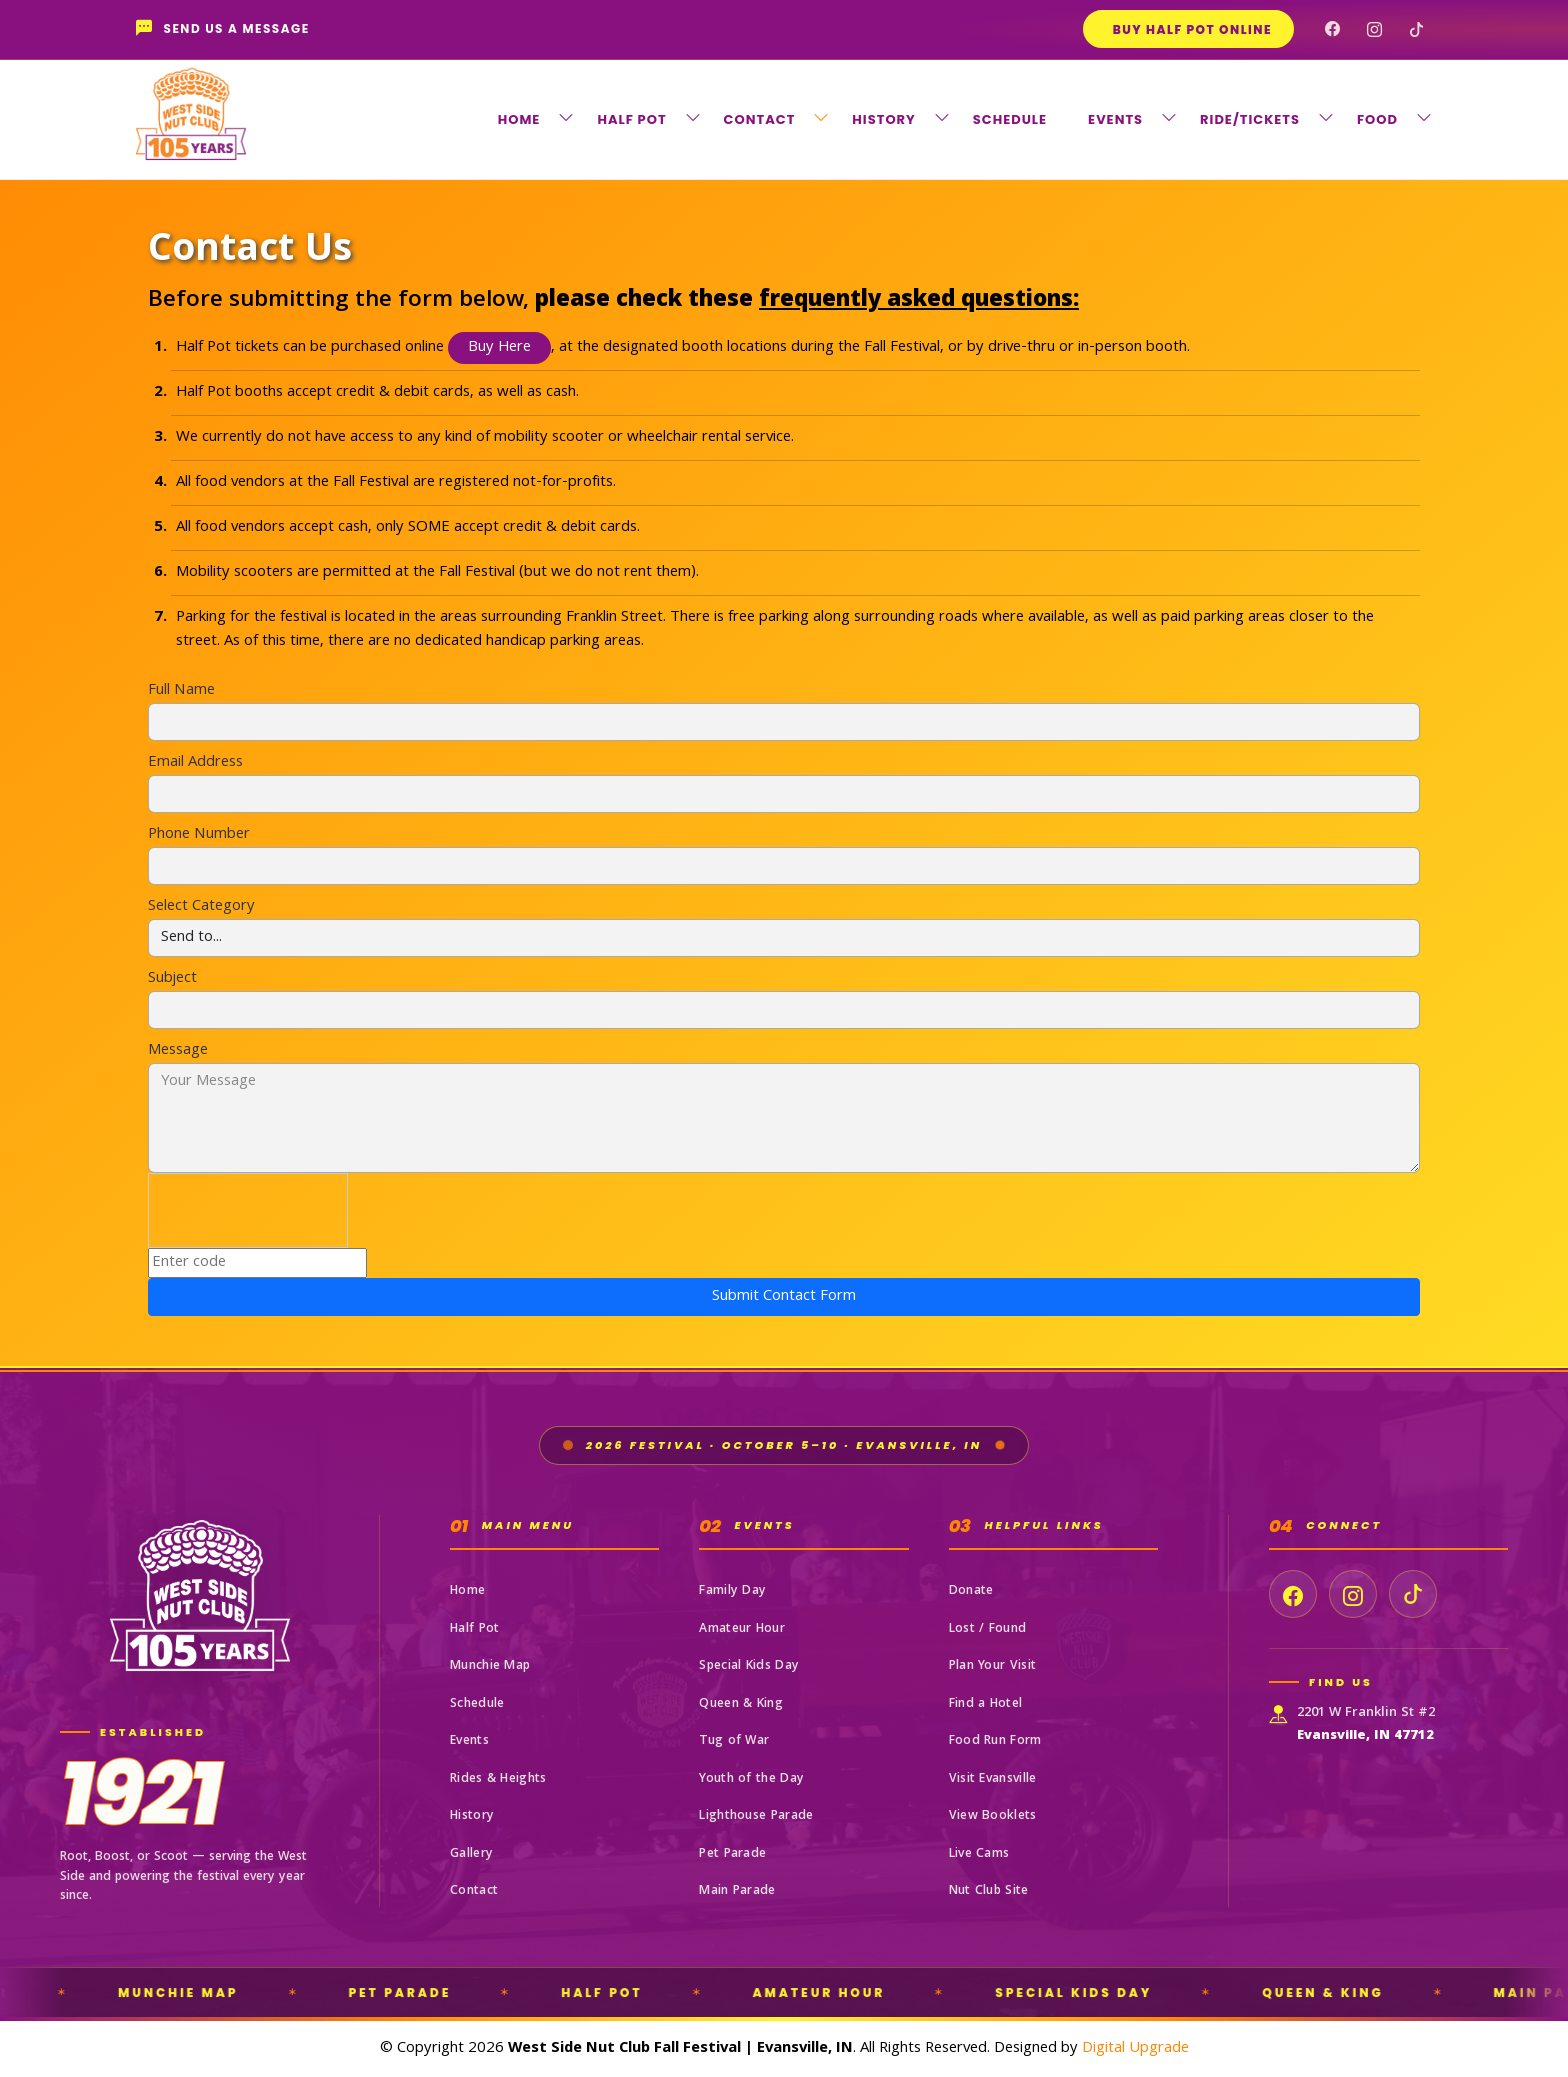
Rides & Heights (498, 1779)
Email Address (195, 763)
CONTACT (760, 119)
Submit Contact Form (784, 1297)
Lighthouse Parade (756, 1816)
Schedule (477, 1704)
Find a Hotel (986, 1704)
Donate (971, 1591)
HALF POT (631, 119)
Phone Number (199, 835)
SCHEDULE (1010, 119)
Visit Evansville (993, 1779)
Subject (172, 979)
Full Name (181, 691)
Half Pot (474, 1629)
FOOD (1377, 119)
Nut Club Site (989, 1891)
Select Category (201, 907)
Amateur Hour (742, 1629)
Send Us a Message (223, 29)
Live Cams (979, 1854)
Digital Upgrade (1135, 2049)
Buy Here (499, 348)
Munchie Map (490, 1666)
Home (467, 1591)
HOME (519, 119)
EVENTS (1115, 119)
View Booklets (993, 1816)
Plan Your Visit (993, 1666)
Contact (474, 1891)
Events (469, 1741)
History (472, 1816)
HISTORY (883, 119)
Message (178, 1051)
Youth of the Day (751, 1779)
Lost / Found (988, 1629)
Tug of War (734, 1741)
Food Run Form (995, 1741)
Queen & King (741, 1704)
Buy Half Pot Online (1192, 29)
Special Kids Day (749, 1666)
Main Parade (737, 1891)
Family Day (732, 1591)
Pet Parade (732, 1854)
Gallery (471, 1854)
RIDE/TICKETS (1250, 119)
